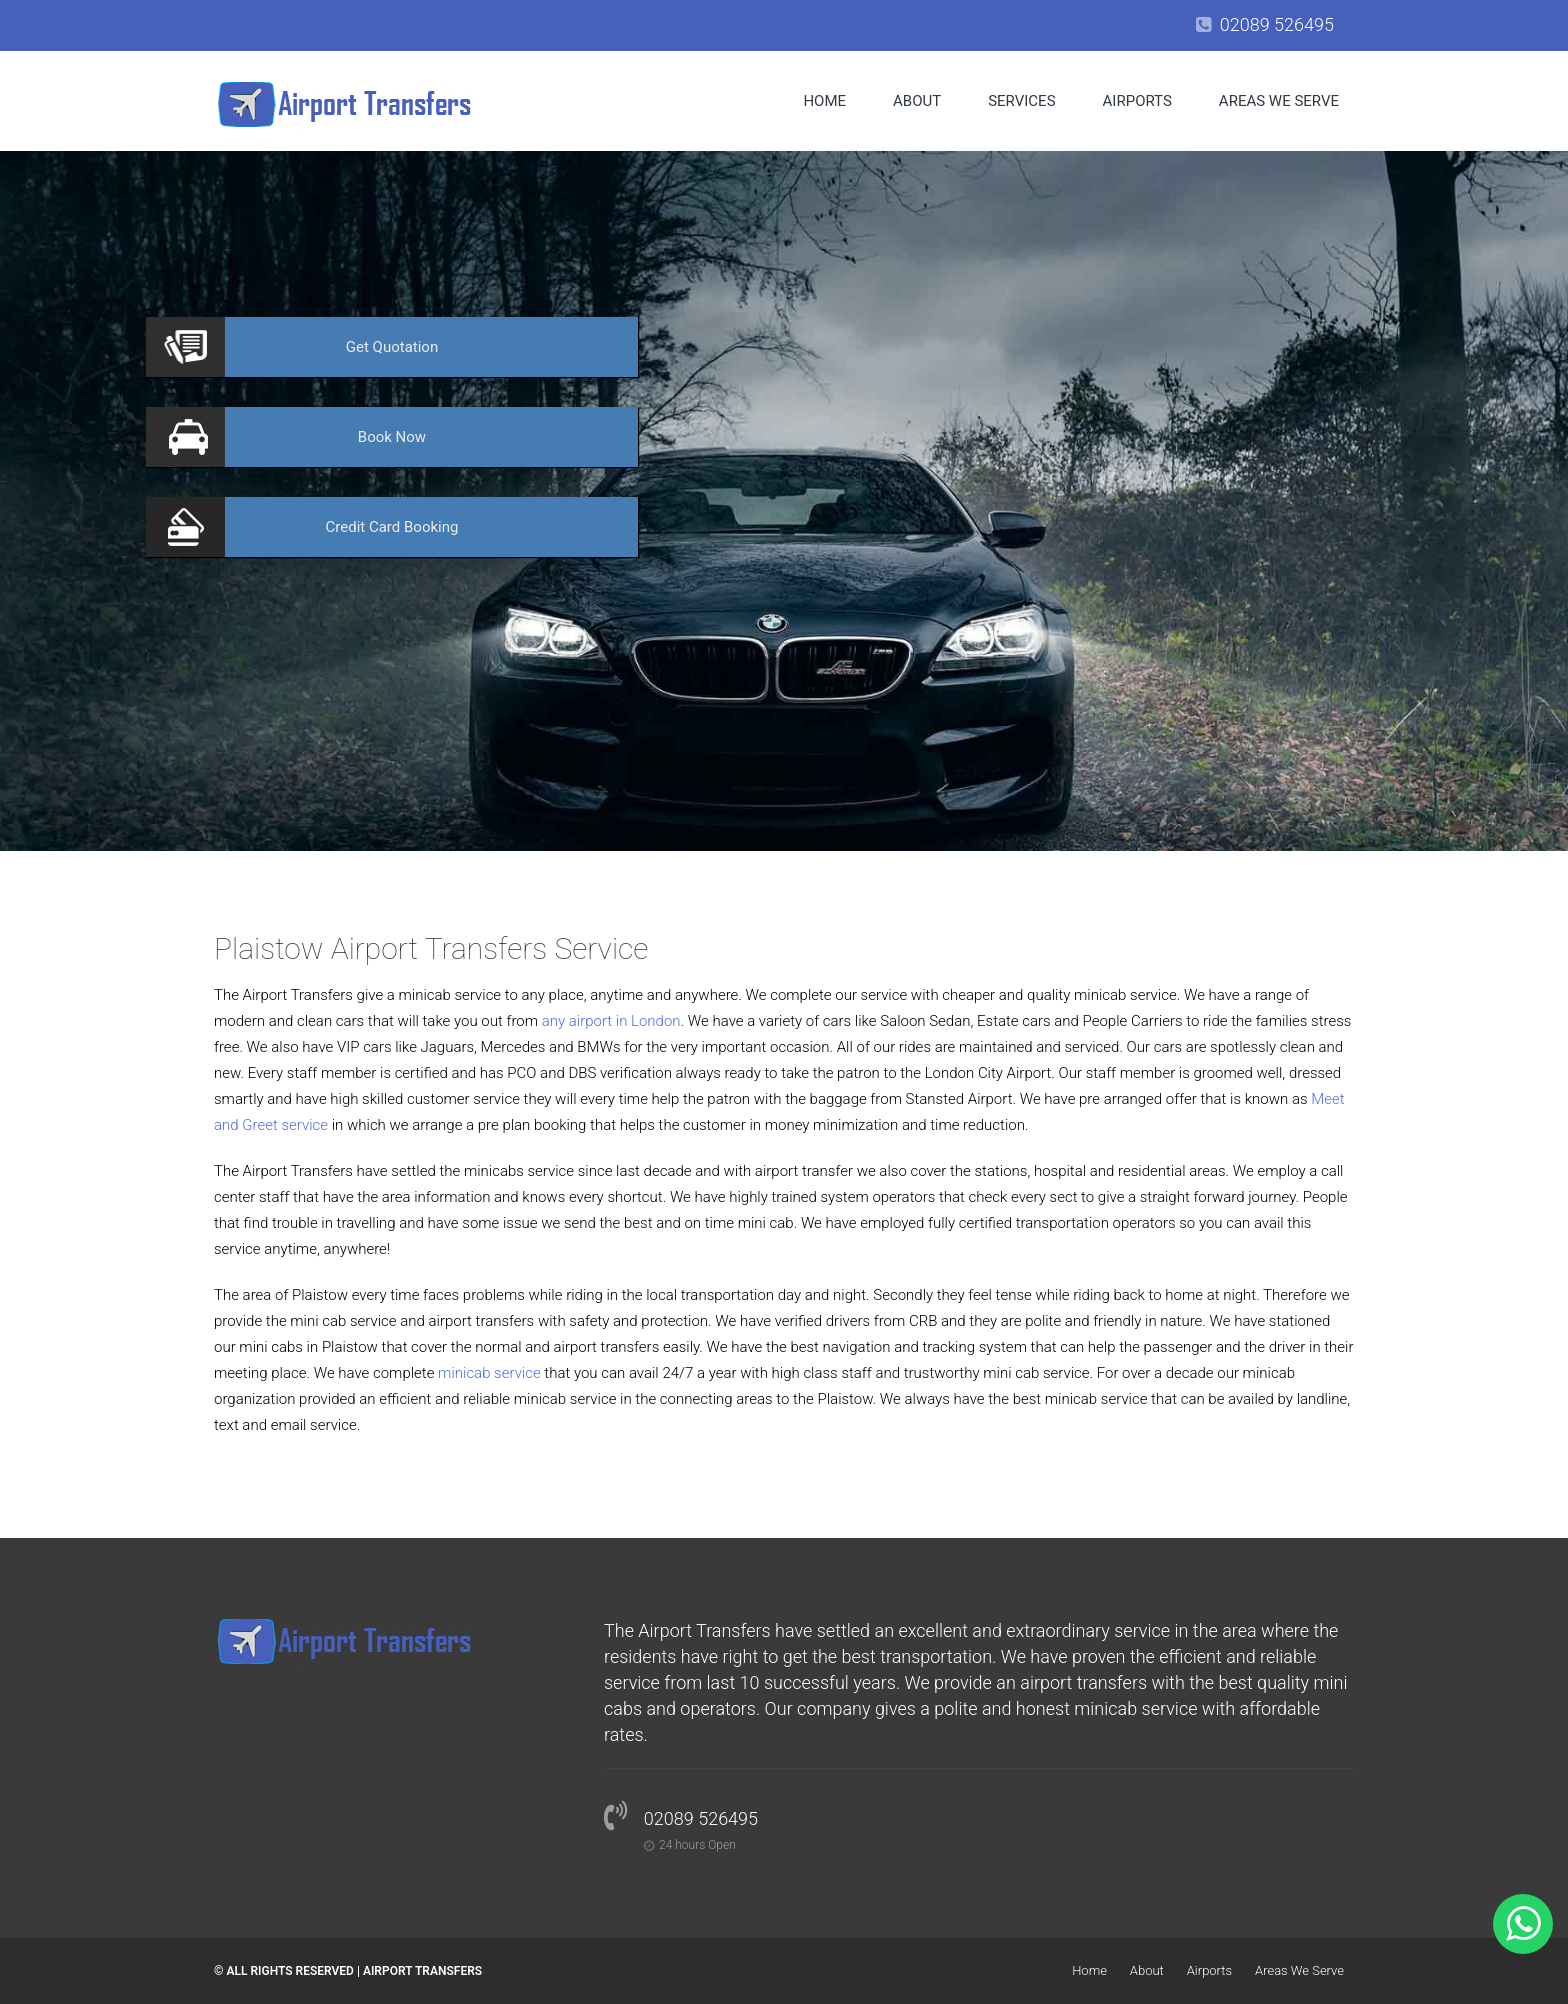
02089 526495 (1277, 24)
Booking (392, 527)
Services (1021, 101)
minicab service (489, 1373)
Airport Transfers (422, 1971)
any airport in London (611, 1021)
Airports (1137, 101)
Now (392, 437)
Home (824, 101)
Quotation (392, 347)
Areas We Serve (1279, 101)
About (917, 101)
